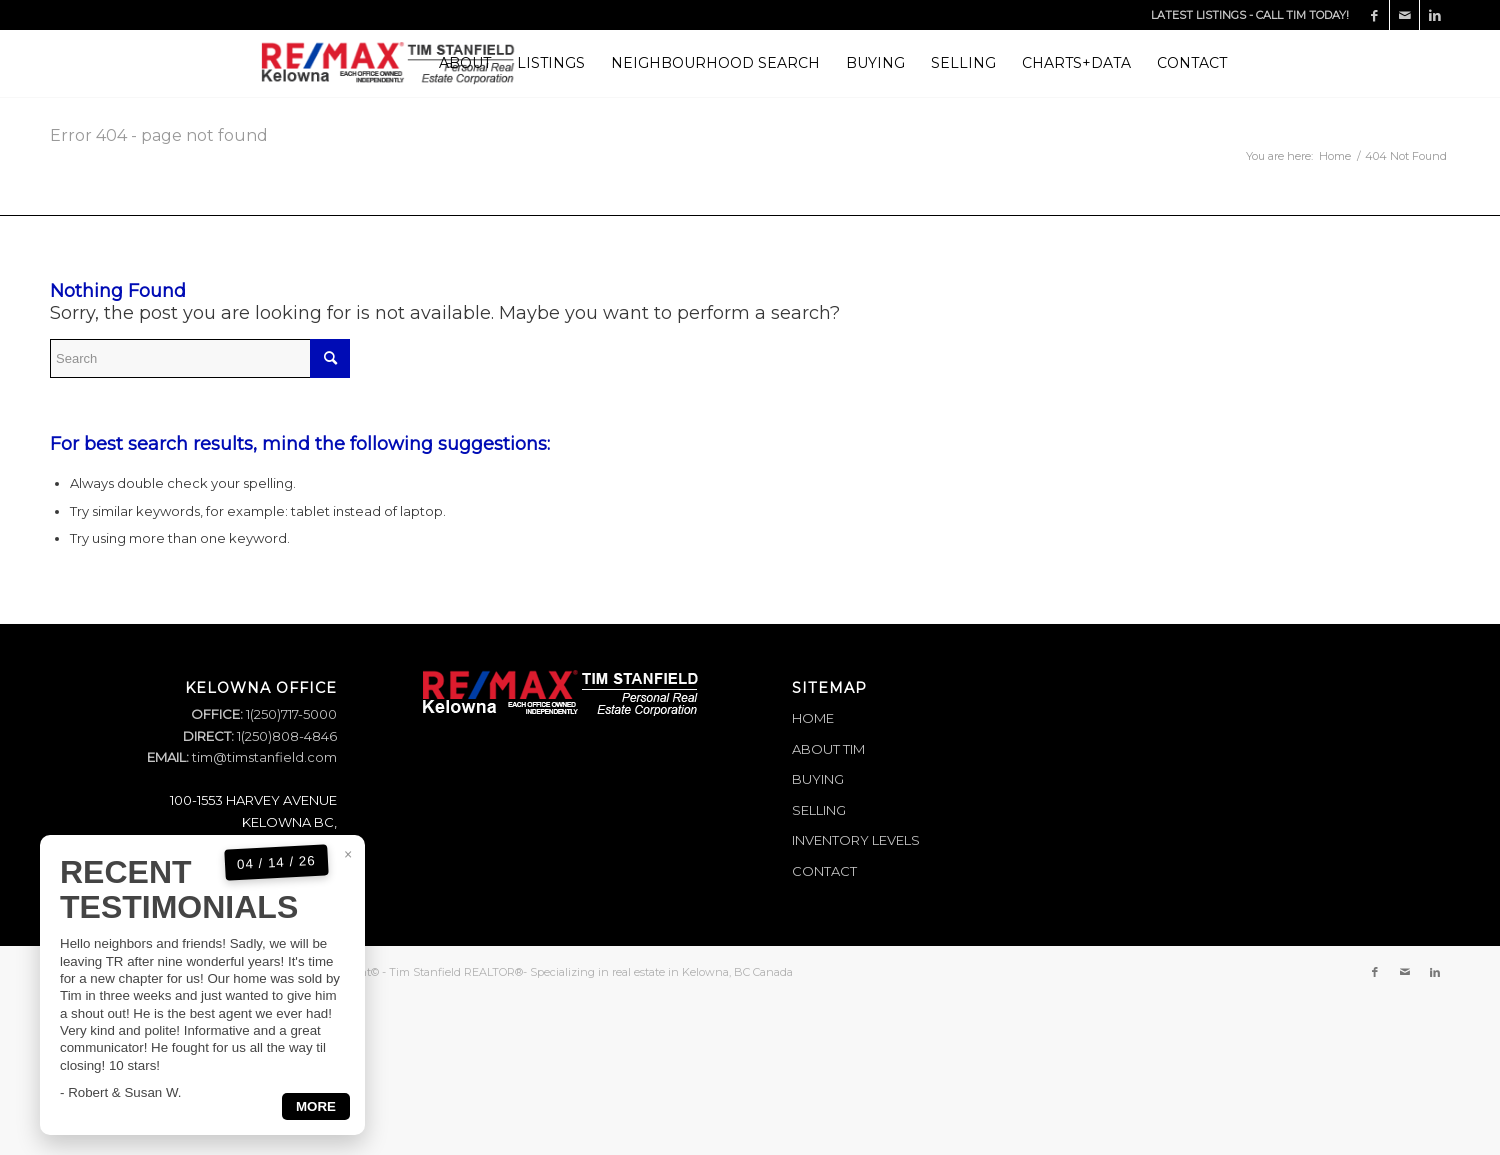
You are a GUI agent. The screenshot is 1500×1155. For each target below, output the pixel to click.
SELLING (819, 810)
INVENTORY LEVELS (856, 840)
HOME (813, 718)
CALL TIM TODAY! (1302, 15)
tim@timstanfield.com (264, 757)
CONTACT (824, 871)
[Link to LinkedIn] (1435, 15)
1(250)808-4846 (285, 736)
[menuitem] (465, 63)
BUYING (818, 779)
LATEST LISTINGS (1198, 15)
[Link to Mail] (1404, 15)
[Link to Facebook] (1374, 15)
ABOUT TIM (828, 749)
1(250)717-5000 (290, 714)
